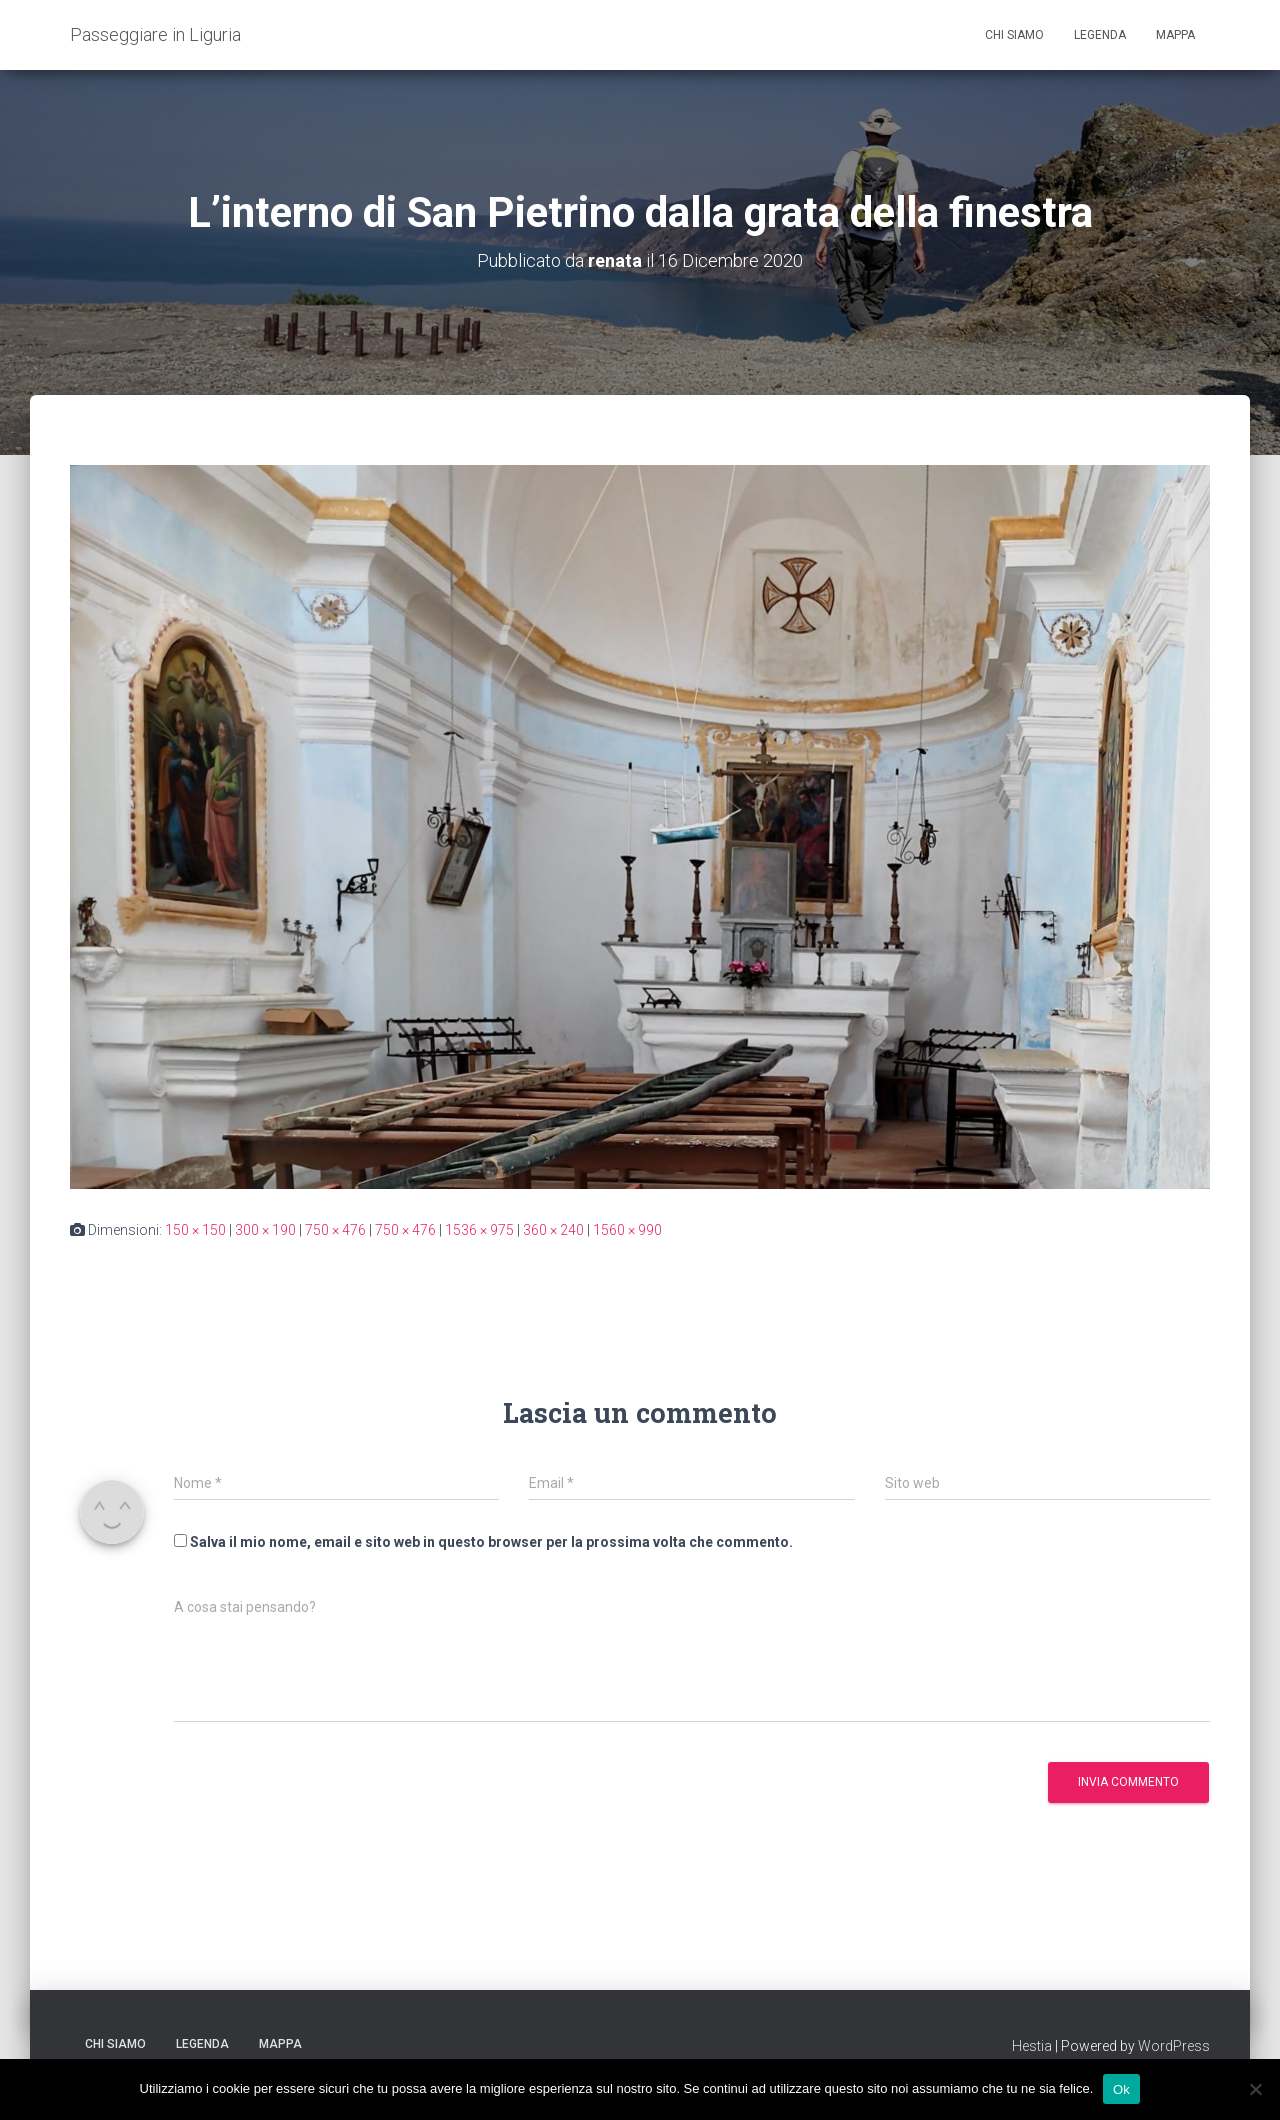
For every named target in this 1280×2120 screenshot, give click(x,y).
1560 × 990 (627, 1230)
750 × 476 (335, 1230)
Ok (1121, 2088)
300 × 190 (265, 1230)
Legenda (1100, 35)
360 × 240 (553, 1230)
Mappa (1175, 35)
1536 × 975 (479, 1230)
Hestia (1032, 2046)
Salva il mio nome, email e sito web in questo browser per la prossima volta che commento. (491, 1542)
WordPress (1174, 2046)
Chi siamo (1014, 35)
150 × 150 (195, 1230)
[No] (1255, 2089)
